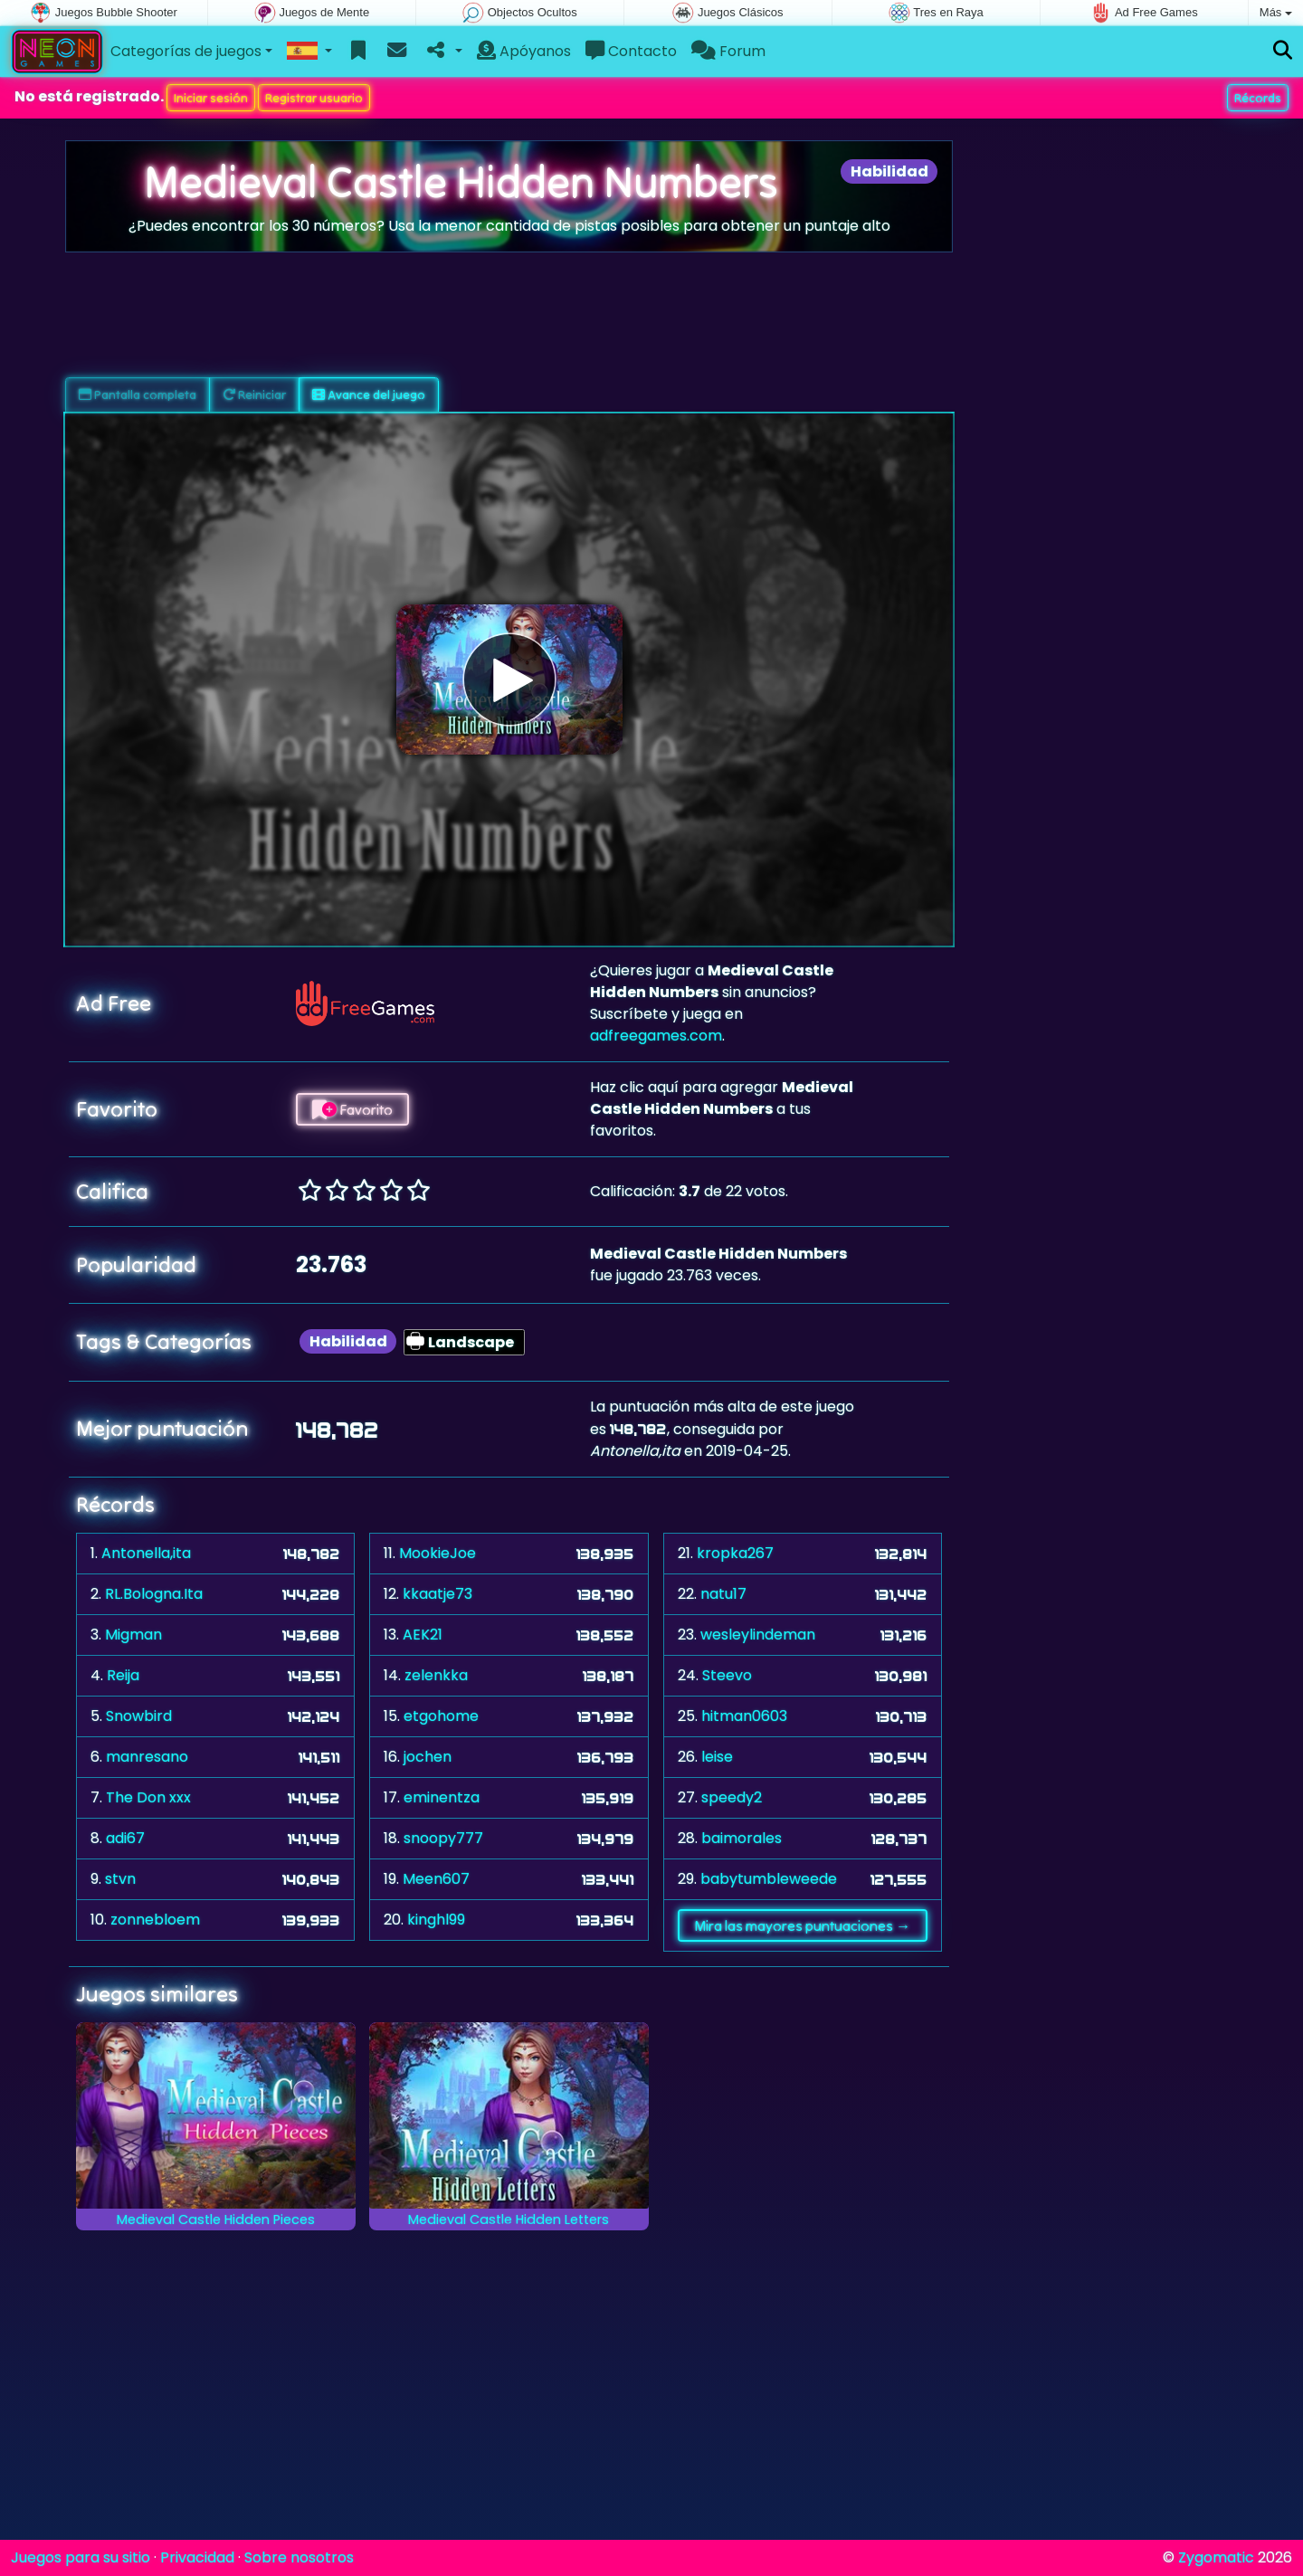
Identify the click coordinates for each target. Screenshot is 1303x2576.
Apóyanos (524, 51)
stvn (120, 1878)
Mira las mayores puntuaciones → (802, 1925)
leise (717, 1756)
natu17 (723, 1593)
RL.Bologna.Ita (154, 1593)
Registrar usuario (314, 98)
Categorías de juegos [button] (186, 51)
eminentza (442, 1797)
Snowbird (139, 1716)
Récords (1257, 98)
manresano (147, 1756)
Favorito (352, 1109)
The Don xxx (148, 1797)
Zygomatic (1216, 2557)
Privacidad (197, 2557)
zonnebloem (155, 1919)
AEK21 (422, 1634)
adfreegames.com (656, 1035)
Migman (133, 1634)
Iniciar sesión (211, 98)
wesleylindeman (757, 1634)
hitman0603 (744, 1716)
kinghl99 (436, 1919)
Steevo (727, 1675)
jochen (428, 1756)
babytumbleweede (768, 1878)
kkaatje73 (437, 1593)
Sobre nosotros (299, 2557)
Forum (728, 51)
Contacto (631, 51)
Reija (123, 1675)
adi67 (125, 1838)
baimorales (741, 1838)
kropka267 (735, 1553)
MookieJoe (437, 1553)
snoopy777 (443, 1838)
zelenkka (436, 1675)
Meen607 (436, 1878)
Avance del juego (368, 394)
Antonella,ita (146, 1553)
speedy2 (731, 1797)
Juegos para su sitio (80, 2557)
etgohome (441, 1716)
